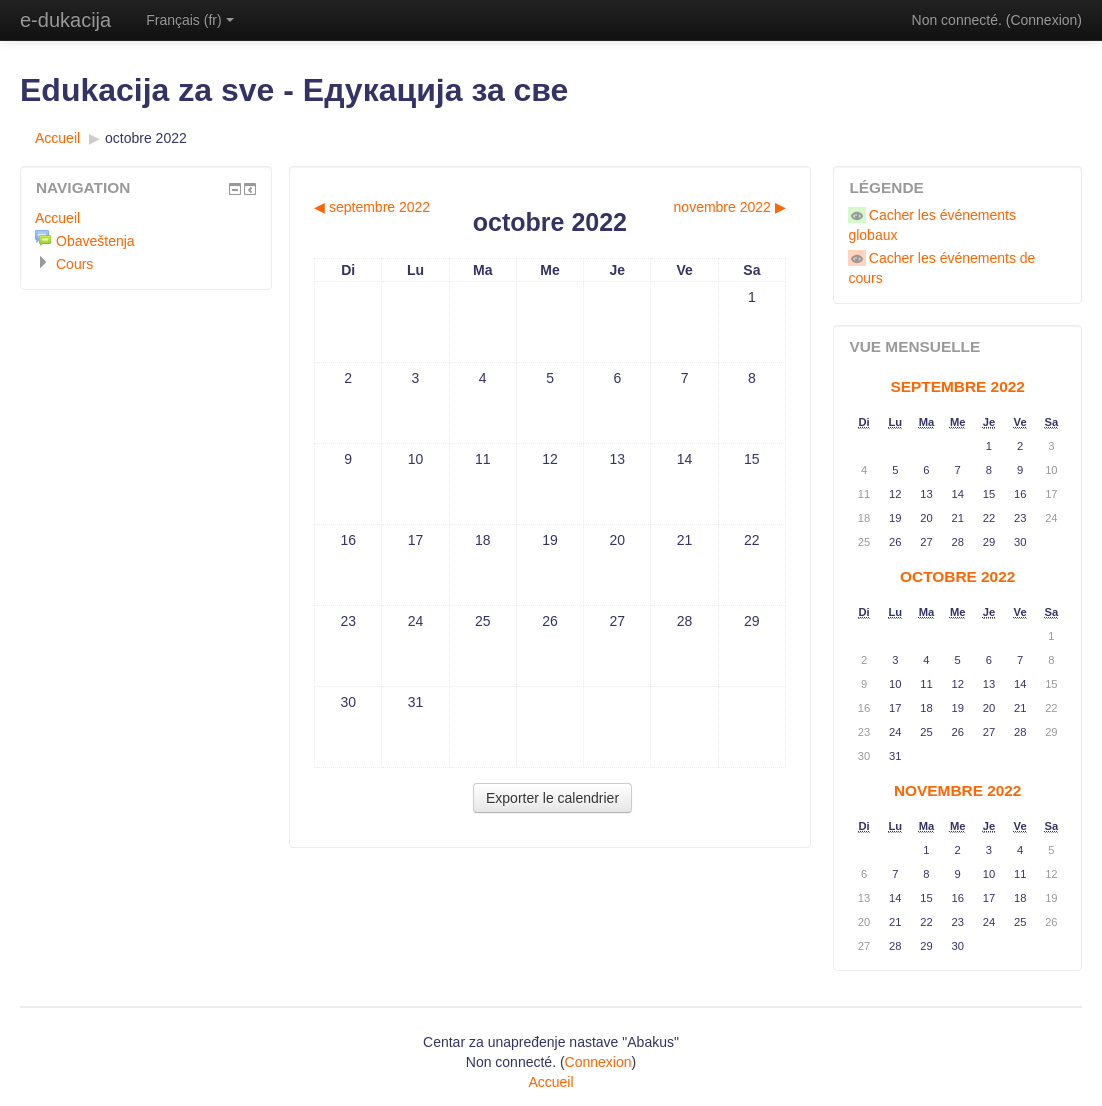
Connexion (1043, 20)
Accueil (57, 138)
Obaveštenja (95, 241)
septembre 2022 (958, 386)
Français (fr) (189, 20)
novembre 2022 (957, 790)
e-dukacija (65, 20)
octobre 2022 (146, 138)
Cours (74, 264)
